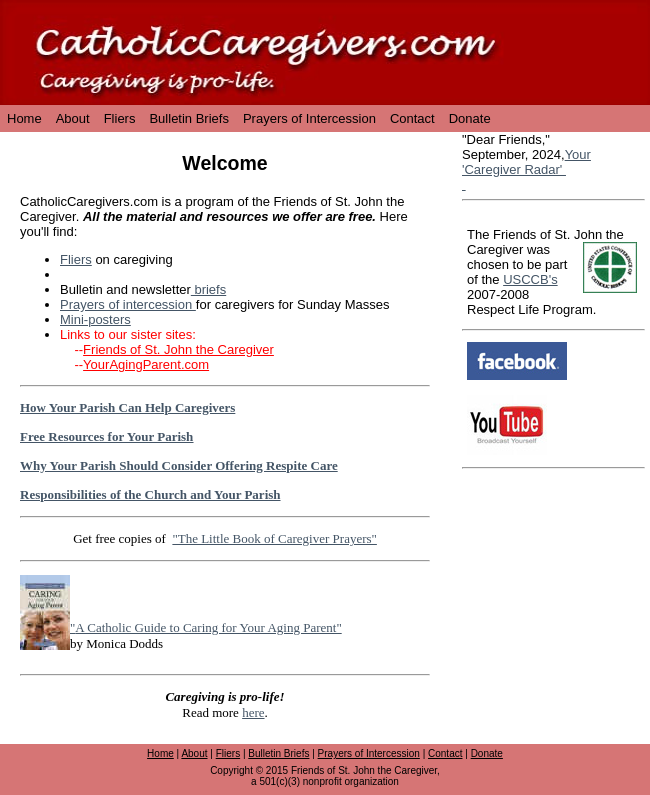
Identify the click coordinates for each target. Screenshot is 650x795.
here (253, 712)
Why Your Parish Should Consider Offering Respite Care (179, 465)
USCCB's (530, 279)
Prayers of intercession (128, 304)
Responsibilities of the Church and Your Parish (150, 494)
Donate (470, 118)
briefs (208, 289)
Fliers (120, 118)
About (73, 118)
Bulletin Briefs (188, 118)
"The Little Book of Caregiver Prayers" (274, 538)
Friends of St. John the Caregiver (178, 349)
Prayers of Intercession (309, 118)
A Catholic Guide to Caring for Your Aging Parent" (208, 627)
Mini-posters (95, 319)
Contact (412, 118)
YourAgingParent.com (146, 364)
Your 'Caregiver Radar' (526, 162)
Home (24, 118)
